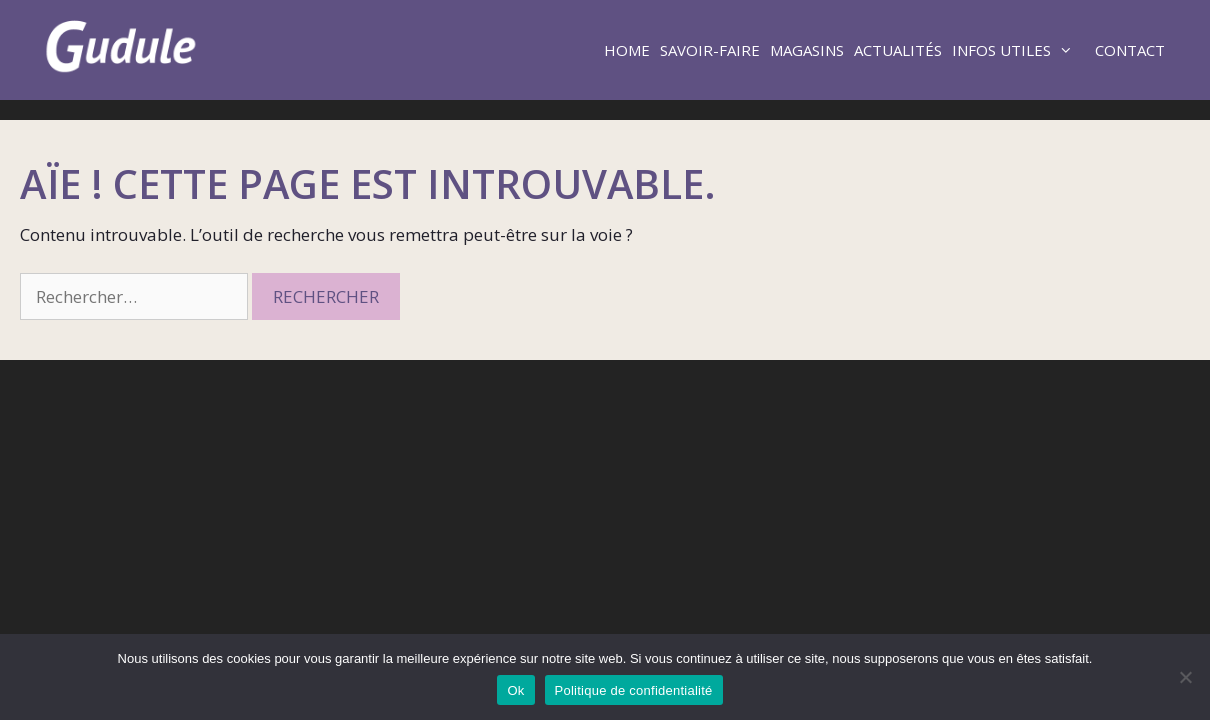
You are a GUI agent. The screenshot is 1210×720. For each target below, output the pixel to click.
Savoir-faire (710, 50)
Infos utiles (1021, 50)
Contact (1130, 50)
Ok (515, 690)
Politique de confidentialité (634, 690)
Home (627, 50)
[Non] (1185, 677)
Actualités (898, 50)
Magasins (807, 50)
